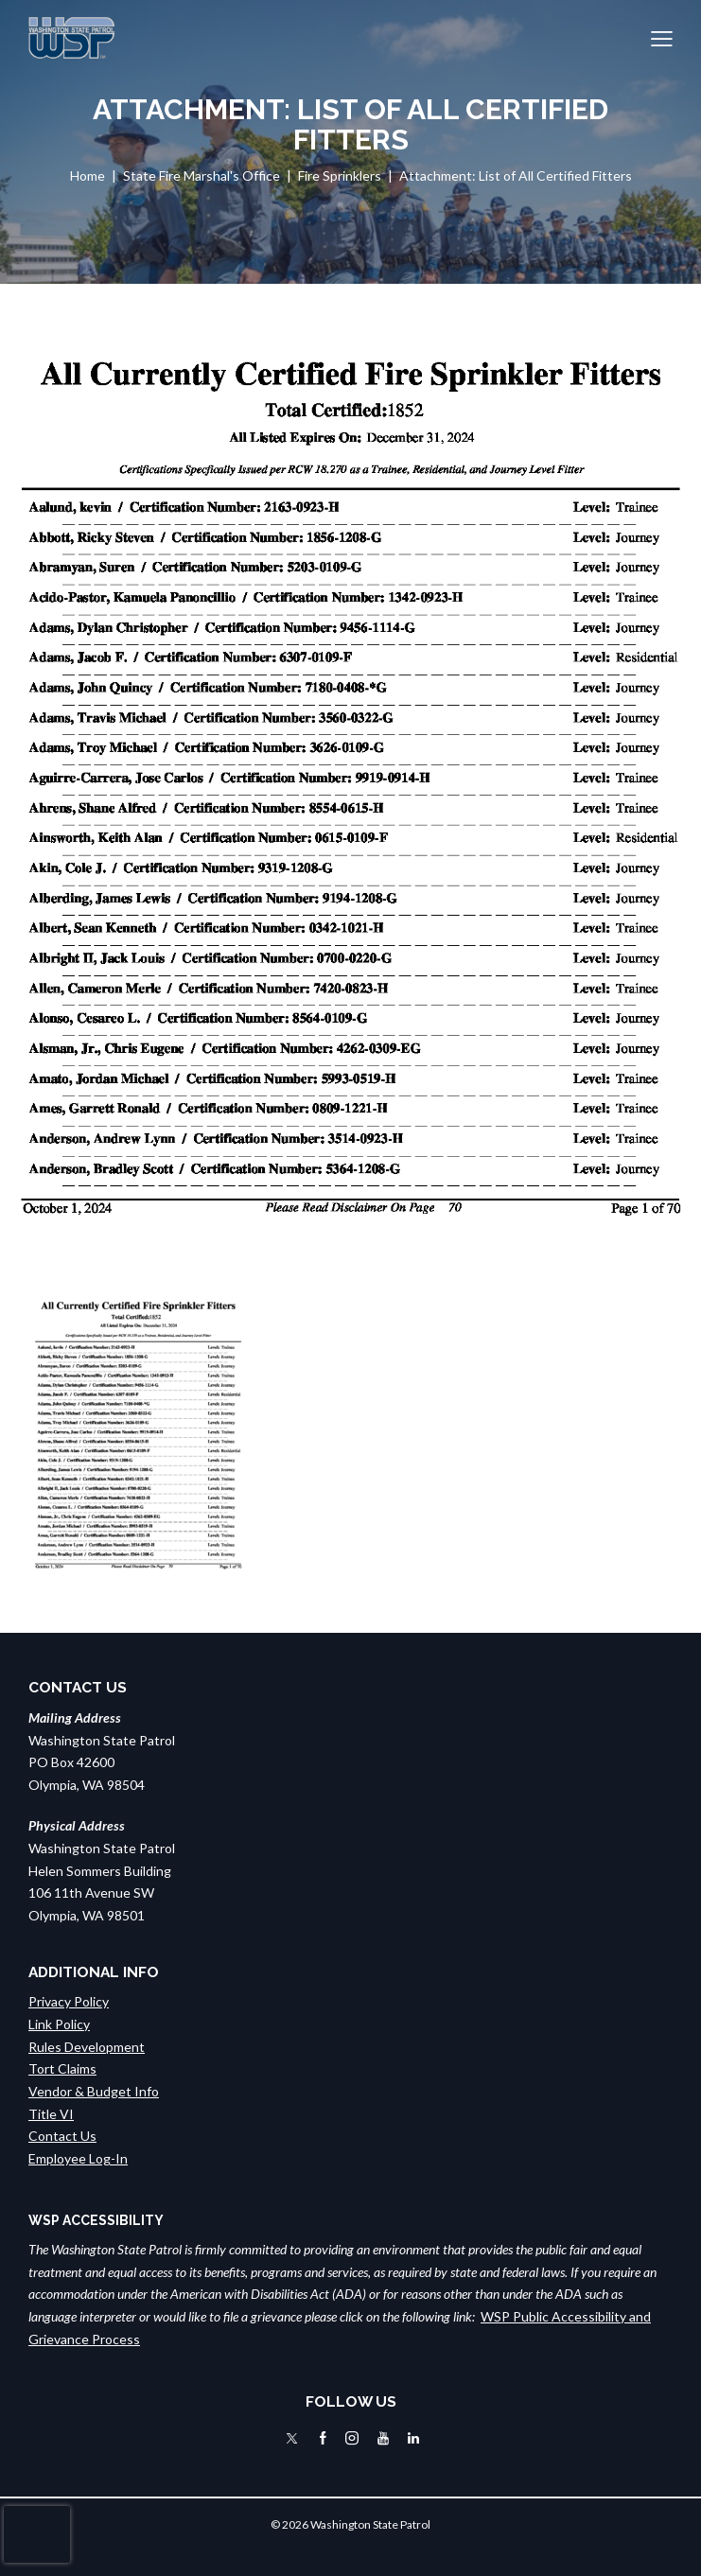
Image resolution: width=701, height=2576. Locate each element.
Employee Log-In (78, 2158)
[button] (662, 37)
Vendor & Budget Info (93, 2091)
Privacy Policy (68, 2001)
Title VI (51, 2114)
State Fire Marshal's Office (201, 175)
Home (87, 175)
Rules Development (86, 2047)
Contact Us (62, 2136)
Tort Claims (62, 2068)
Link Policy (59, 2024)
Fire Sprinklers (339, 175)
